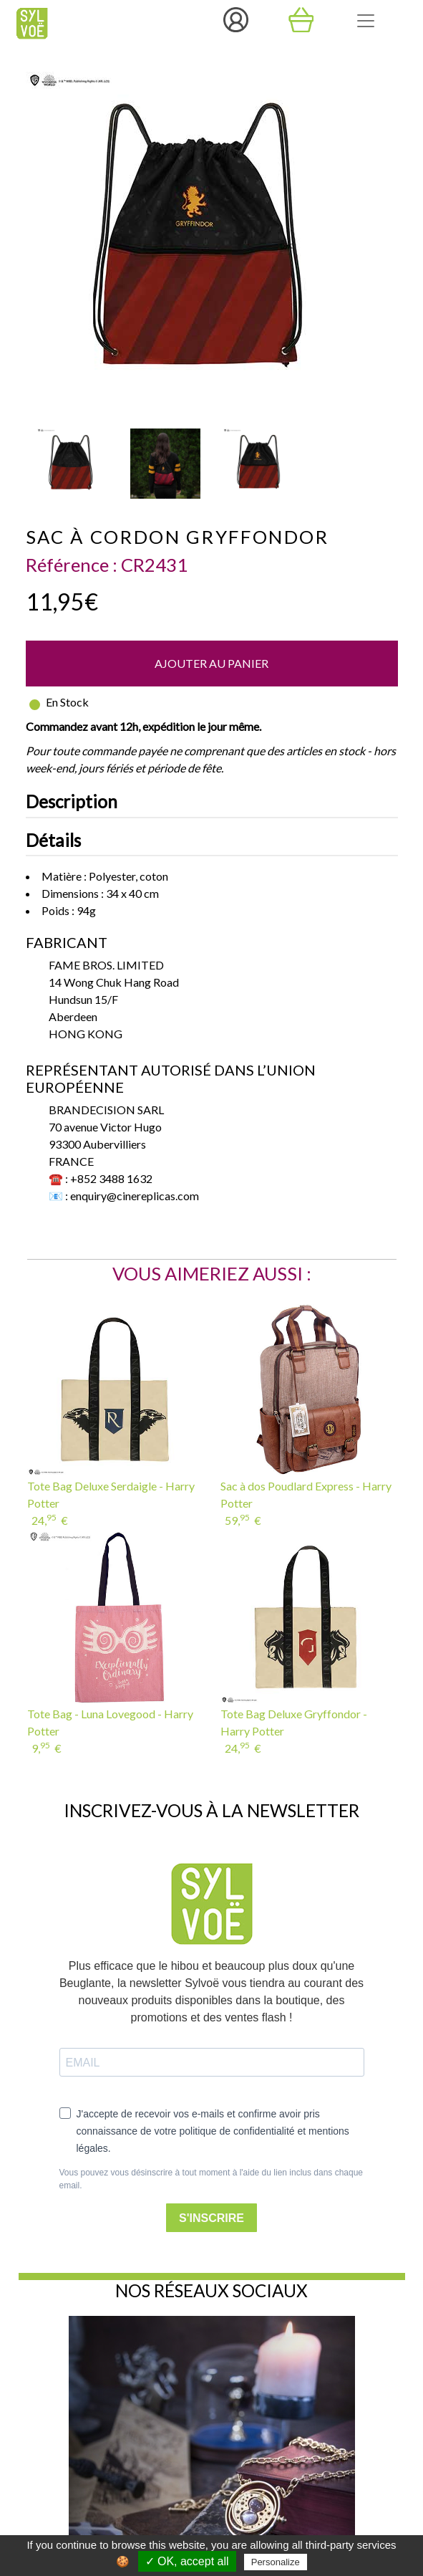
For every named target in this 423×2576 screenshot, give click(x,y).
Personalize (275, 2562)
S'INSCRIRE (211, 2218)
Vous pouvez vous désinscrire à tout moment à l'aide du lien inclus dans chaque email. (211, 2179)
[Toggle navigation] (365, 20)
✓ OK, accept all (187, 2561)
